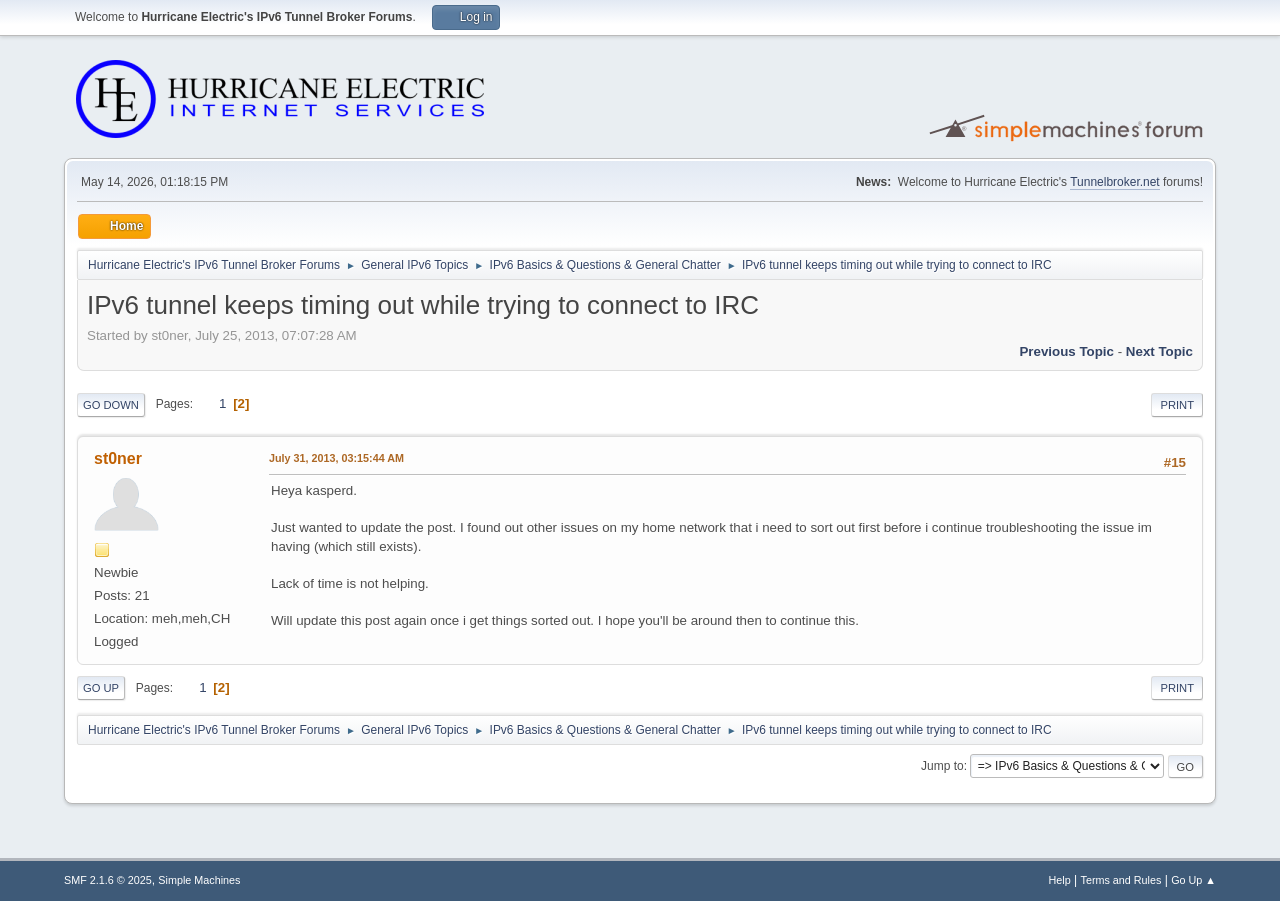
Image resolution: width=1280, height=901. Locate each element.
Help (1060, 880)
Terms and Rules (1121, 880)
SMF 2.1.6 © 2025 (108, 880)
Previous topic (1066, 351)
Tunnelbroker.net (1115, 182)
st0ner (118, 458)
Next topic (1159, 351)
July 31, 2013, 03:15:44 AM (336, 458)
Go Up (101, 688)
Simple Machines (199, 880)
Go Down (111, 405)
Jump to (942, 766)
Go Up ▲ (1193, 880)
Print (1177, 405)
